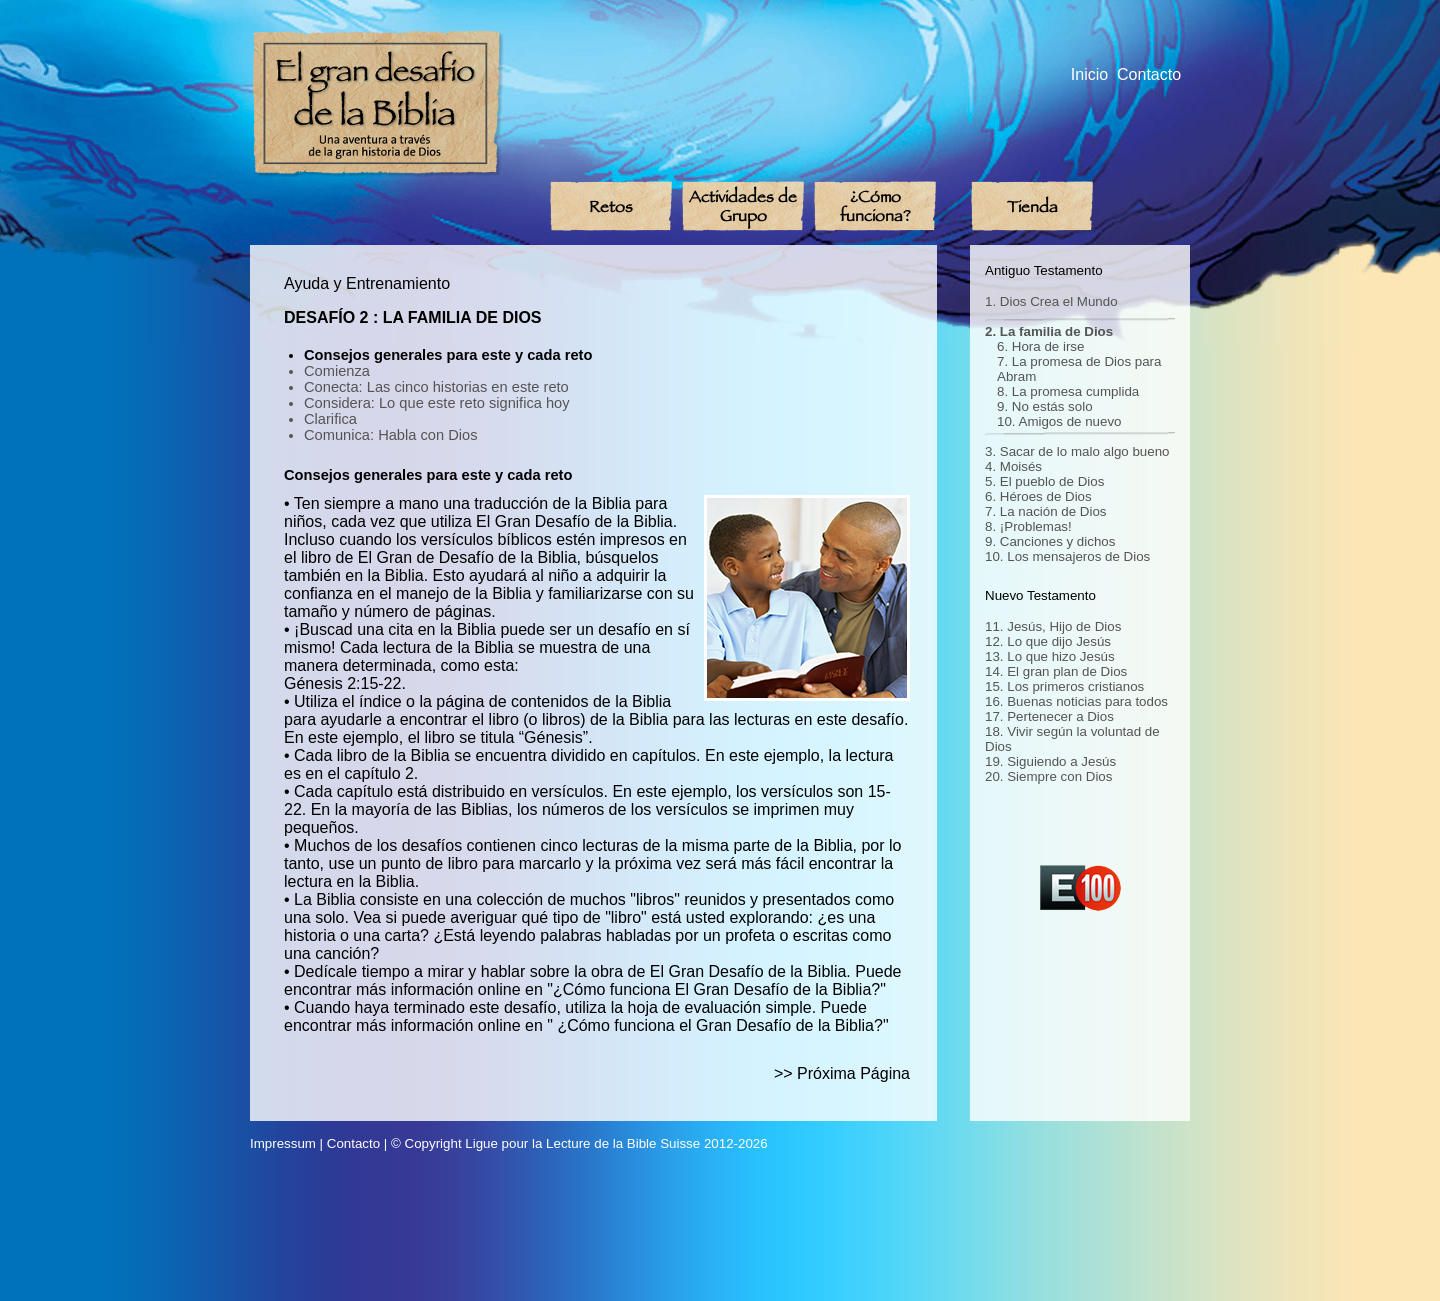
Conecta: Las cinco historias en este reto (436, 387)
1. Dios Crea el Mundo (1051, 301)
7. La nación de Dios (1046, 511)
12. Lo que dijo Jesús (1048, 641)
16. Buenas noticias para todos (1076, 701)
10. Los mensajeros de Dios (1067, 556)
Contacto (1149, 74)
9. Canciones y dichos (1050, 541)
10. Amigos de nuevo (1059, 421)
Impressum (283, 1143)
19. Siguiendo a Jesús (1050, 761)
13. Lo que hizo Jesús (1050, 656)
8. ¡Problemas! (1028, 526)
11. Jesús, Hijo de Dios (1053, 626)
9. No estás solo (1045, 406)
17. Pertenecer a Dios (1049, 716)
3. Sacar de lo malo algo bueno (1077, 451)
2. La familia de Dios (1049, 331)
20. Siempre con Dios (1048, 776)
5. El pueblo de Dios (1044, 481)
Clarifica (330, 419)
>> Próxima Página (842, 1073)
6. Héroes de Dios (1038, 496)
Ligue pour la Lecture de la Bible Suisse (582, 1143)
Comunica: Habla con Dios (391, 435)
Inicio (1089, 74)
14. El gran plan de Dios (1056, 671)
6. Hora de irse (1040, 346)
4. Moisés (1013, 466)
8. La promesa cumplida (1068, 391)
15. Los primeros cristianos (1064, 686)
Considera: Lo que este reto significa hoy (437, 403)
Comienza (337, 371)
